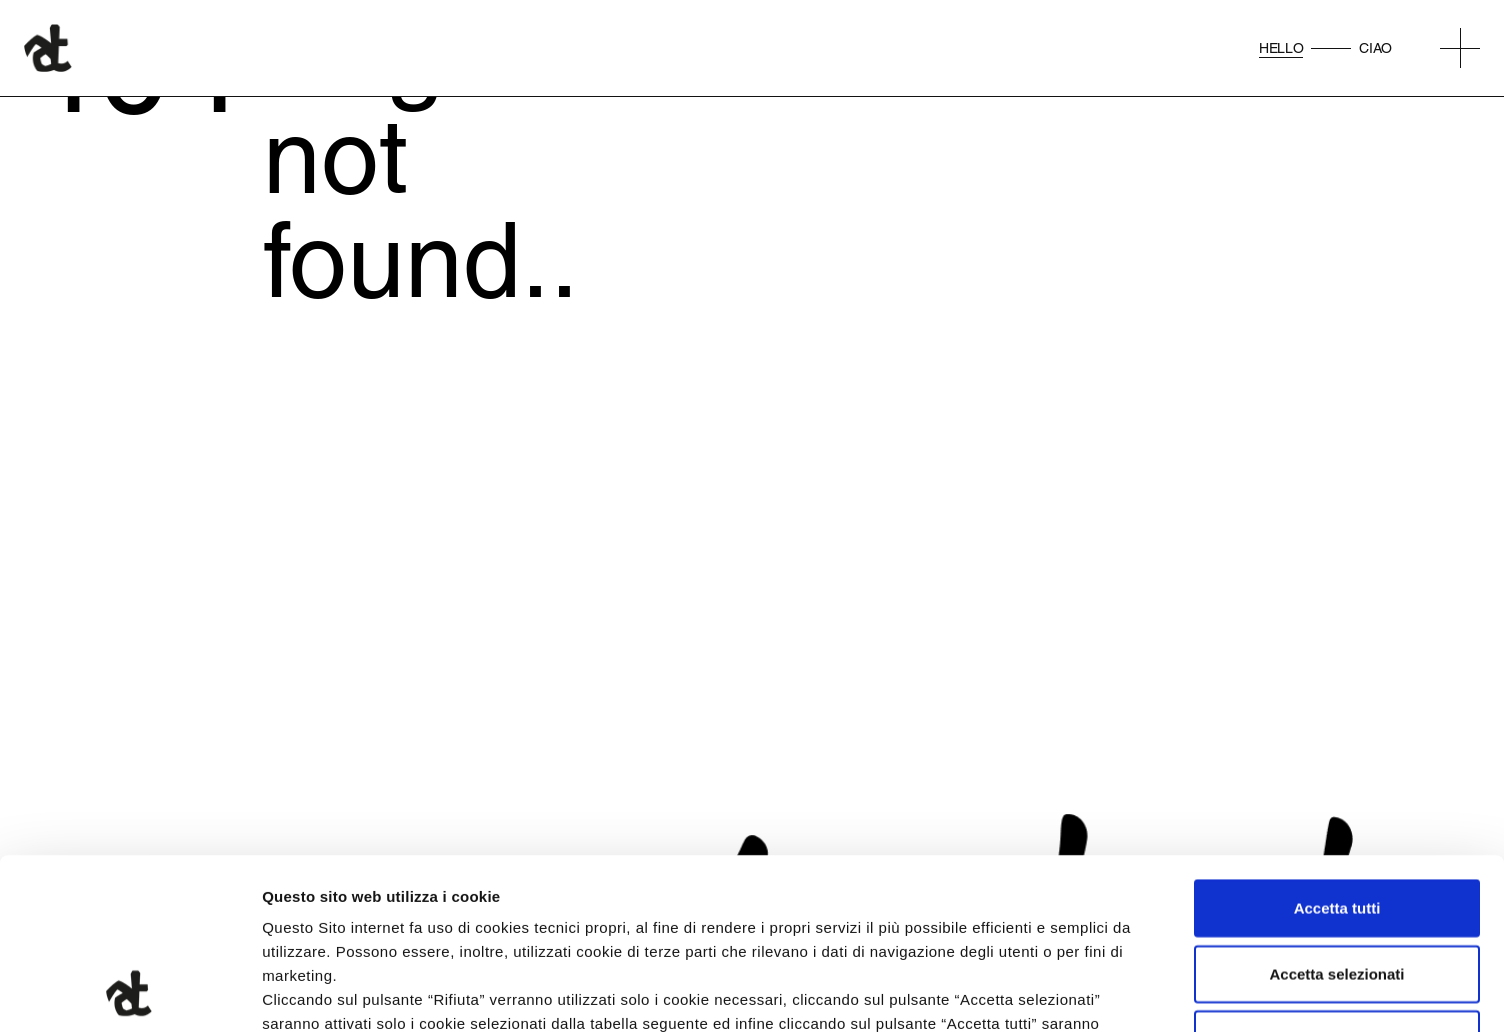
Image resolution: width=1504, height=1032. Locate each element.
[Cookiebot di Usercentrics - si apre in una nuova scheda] (129, 993)
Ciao (1375, 48)
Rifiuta (1337, 878)
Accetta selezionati (1336, 813)
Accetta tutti (1337, 747)
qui (761, 911)
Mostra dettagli (1052, 992)
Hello (1281, 48)
